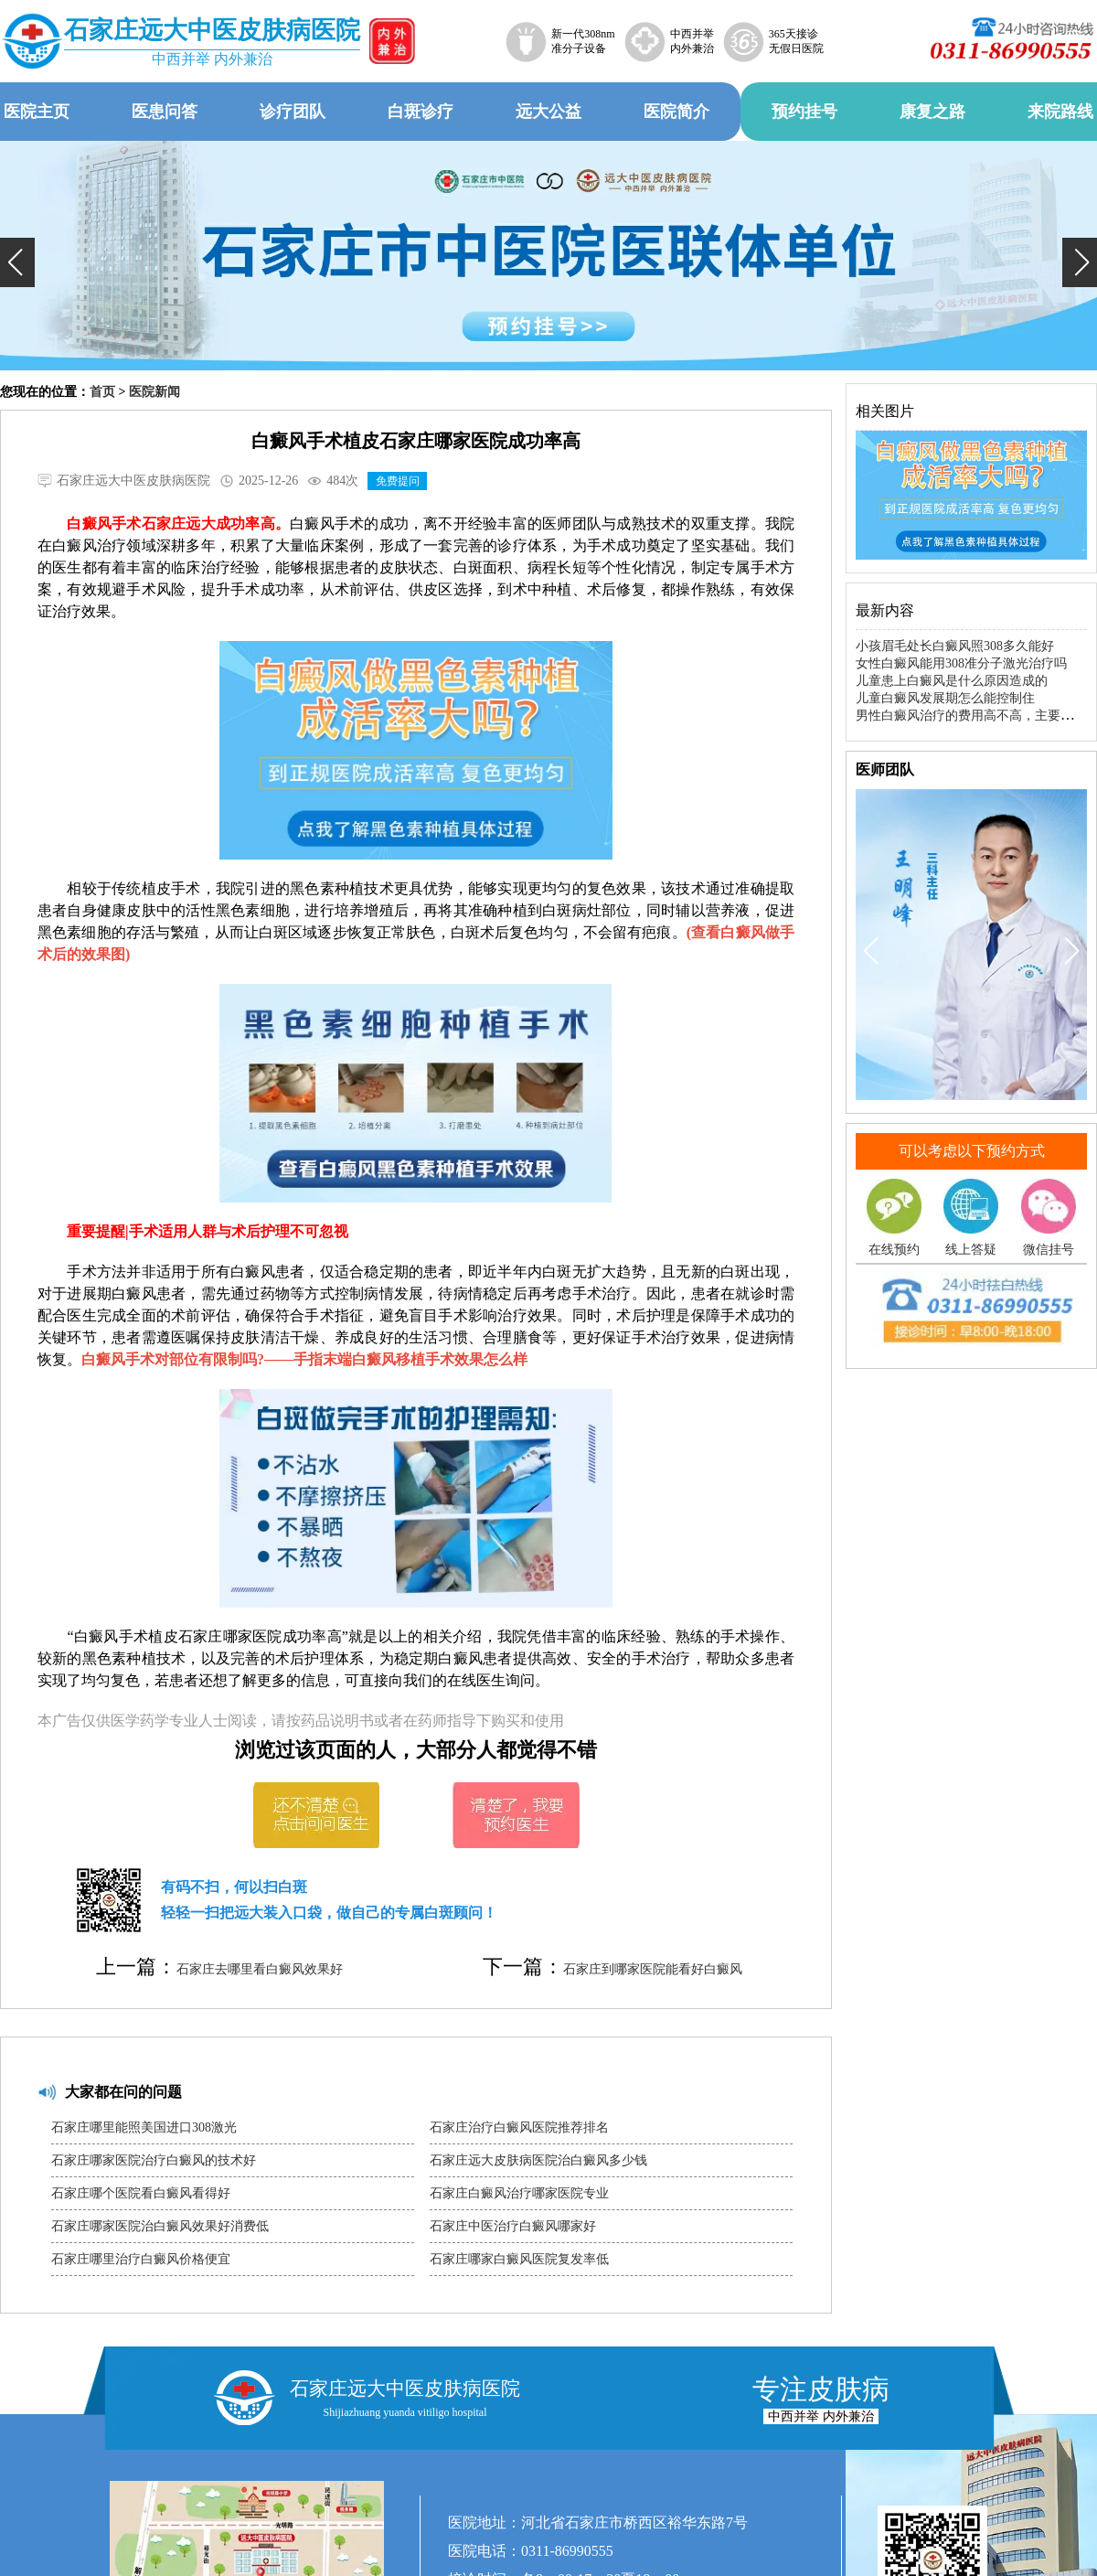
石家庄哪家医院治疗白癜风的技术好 (153, 2160)
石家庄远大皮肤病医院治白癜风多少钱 (538, 2160)
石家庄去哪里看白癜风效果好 (259, 1969)
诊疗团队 (292, 111)
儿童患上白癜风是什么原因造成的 (952, 681)
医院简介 (676, 111)
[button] (17, 262)
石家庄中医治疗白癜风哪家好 (513, 2226)
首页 (102, 392)
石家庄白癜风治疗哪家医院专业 (519, 2193)
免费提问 (398, 481)
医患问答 (164, 111)
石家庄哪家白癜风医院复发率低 (519, 2259)
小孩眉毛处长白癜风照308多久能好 (955, 646)
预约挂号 (804, 111)
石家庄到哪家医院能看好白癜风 (652, 1969)
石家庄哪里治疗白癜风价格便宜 (140, 2259)
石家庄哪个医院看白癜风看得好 (140, 2193)
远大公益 (548, 111)
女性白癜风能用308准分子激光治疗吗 (961, 663)
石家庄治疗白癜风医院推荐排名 (519, 2127)
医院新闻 (154, 392)
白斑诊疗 (420, 111)
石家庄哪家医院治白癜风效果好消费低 (160, 2226)
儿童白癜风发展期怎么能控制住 (945, 698)
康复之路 (932, 111)
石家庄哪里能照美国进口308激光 (144, 2127)
